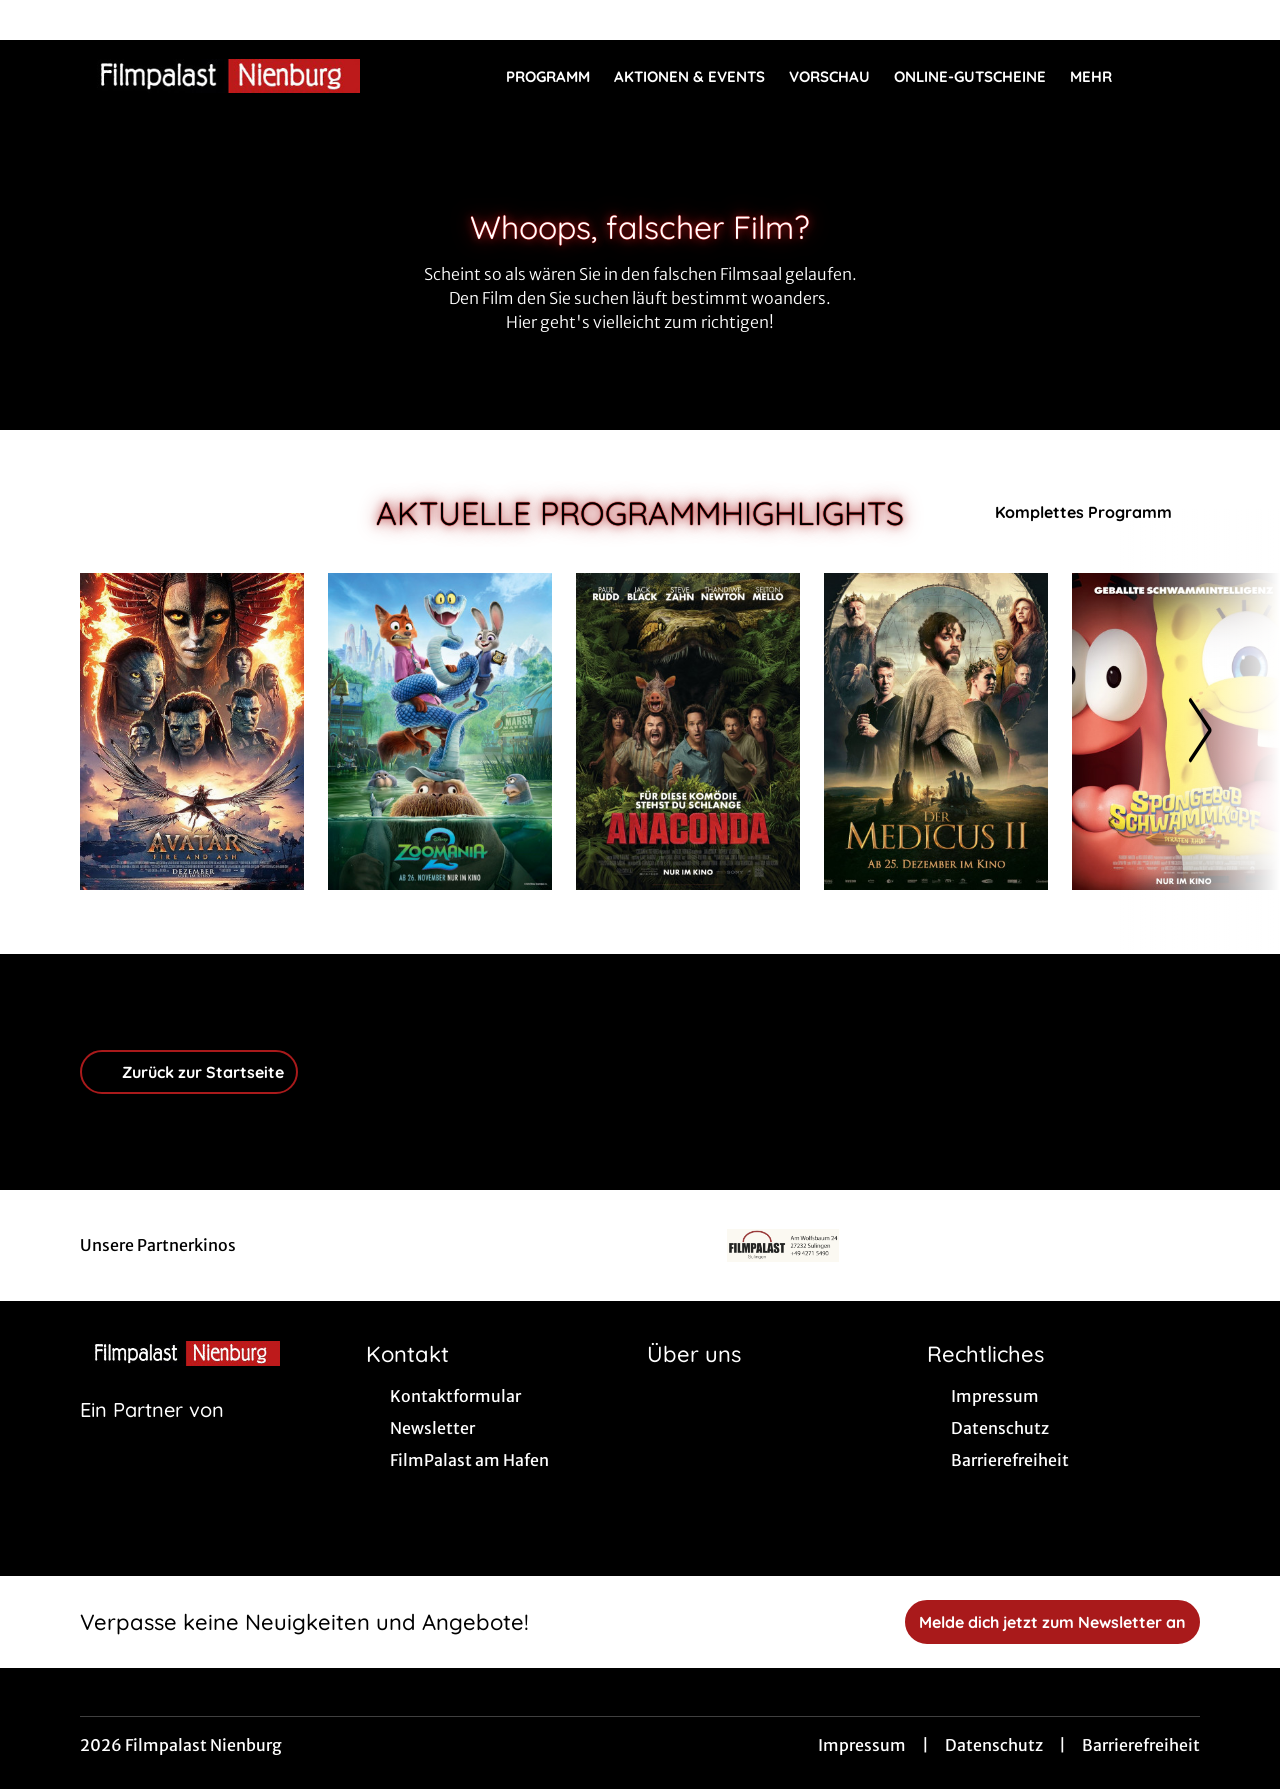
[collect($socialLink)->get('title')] (36, 20)
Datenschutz (994, 1745)
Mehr (1103, 77)
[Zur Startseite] (220, 76)
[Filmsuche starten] (1180, 76)
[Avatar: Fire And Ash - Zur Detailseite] (192, 731)
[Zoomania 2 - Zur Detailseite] (440, 731)
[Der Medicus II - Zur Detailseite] (936, 731)
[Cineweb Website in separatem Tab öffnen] (152, 1435)
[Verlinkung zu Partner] (783, 1245)
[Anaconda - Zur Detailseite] (688, 731)
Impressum (862, 1745)
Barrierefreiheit (1141, 1745)
